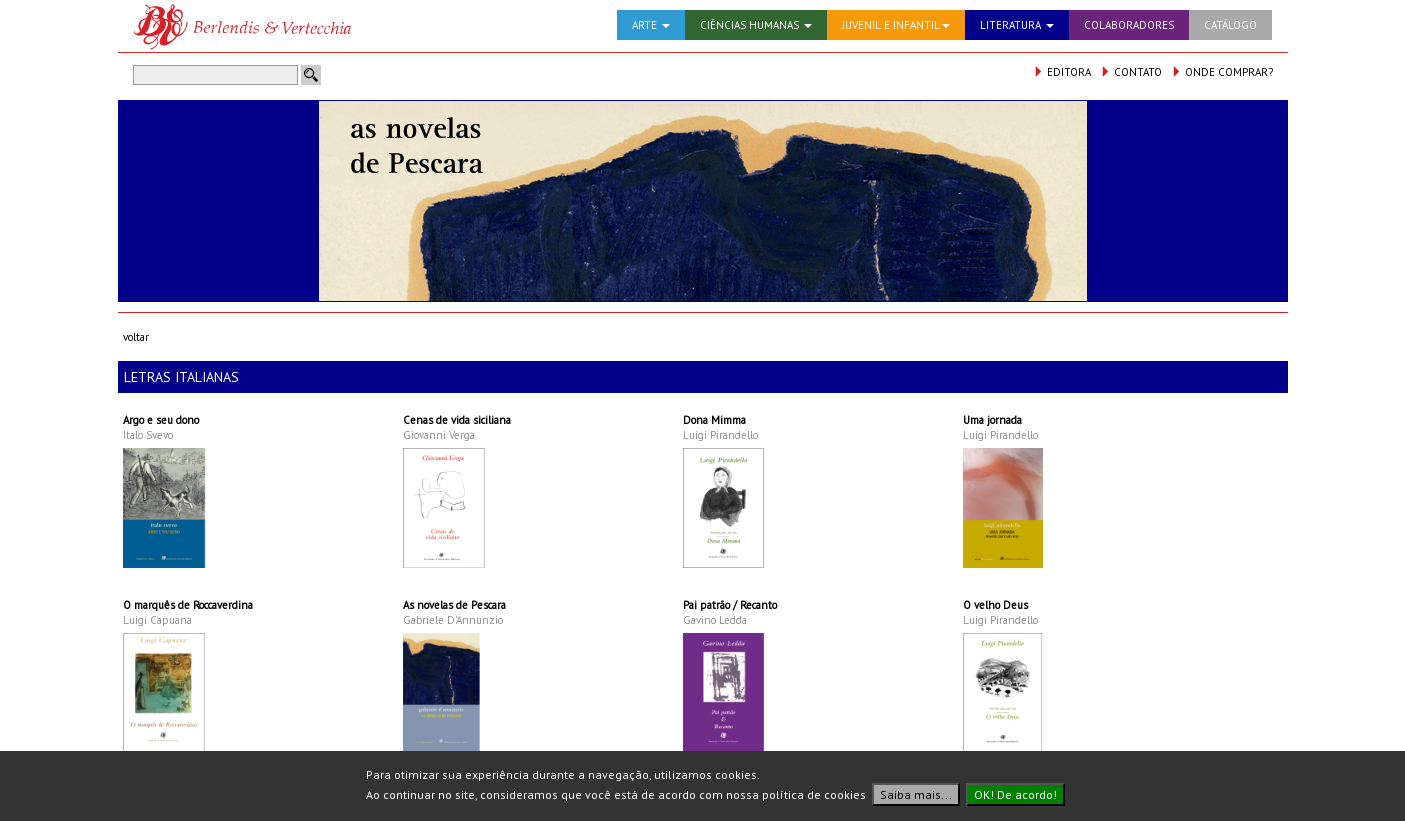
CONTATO (1131, 72)
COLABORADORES (1129, 25)
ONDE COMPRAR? (1222, 72)
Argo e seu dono (161, 420)
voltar (136, 337)
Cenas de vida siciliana (457, 420)
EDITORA (1062, 72)
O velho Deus (995, 605)
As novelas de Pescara (454, 605)
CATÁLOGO (1230, 25)
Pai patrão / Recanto (730, 605)
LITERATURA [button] (1017, 25)
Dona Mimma (714, 420)
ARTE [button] (651, 25)
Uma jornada (992, 420)
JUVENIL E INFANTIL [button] (896, 25)
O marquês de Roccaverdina (188, 605)
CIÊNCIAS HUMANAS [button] (756, 25)
